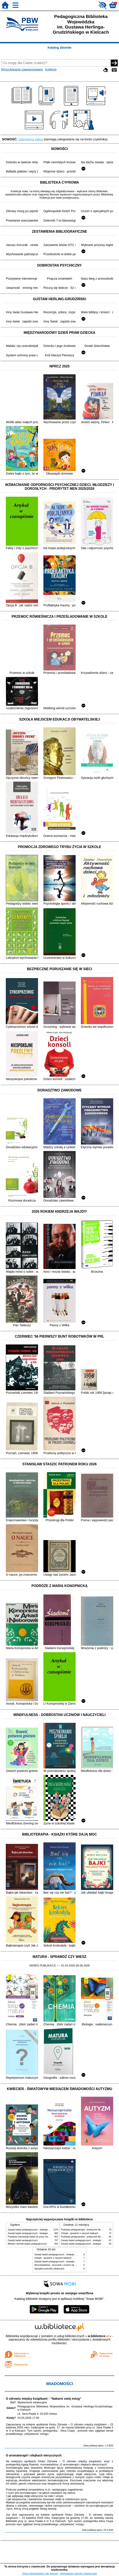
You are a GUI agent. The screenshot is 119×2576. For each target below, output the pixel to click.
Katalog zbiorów (59, 47)
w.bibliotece (98, 2336)
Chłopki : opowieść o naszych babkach (79, 2233)
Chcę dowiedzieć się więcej (40, 2573)
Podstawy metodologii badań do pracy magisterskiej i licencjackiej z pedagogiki (46, 2237)
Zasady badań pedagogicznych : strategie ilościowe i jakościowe (38, 2229)
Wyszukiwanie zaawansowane (22, 69)
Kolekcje (50, 69)
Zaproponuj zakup (30, 139)
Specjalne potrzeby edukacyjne (49, 2268)
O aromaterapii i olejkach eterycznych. (34, 2455)
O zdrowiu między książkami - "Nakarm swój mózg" (43, 2398)
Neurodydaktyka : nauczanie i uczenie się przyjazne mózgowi (63, 2265)
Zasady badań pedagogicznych (23, 2240)
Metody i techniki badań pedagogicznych (27, 2244)
